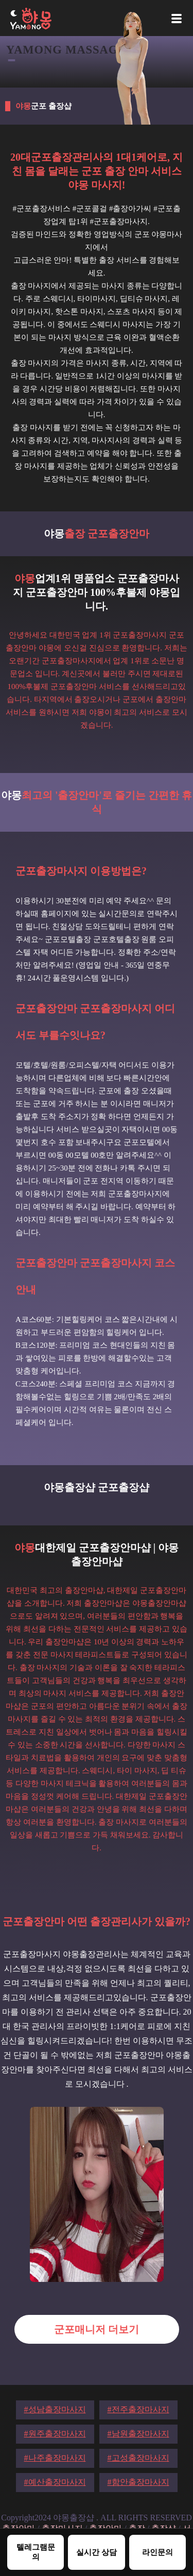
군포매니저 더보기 (96, 2329)
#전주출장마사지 (138, 2409)
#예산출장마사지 (55, 2482)
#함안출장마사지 (138, 2482)
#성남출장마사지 (55, 2409)
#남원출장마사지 (138, 2433)
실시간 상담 (96, 2552)
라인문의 (157, 2552)
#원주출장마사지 (55, 2433)
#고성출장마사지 (138, 2457)
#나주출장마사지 (55, 2457)
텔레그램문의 (35, 2552)
